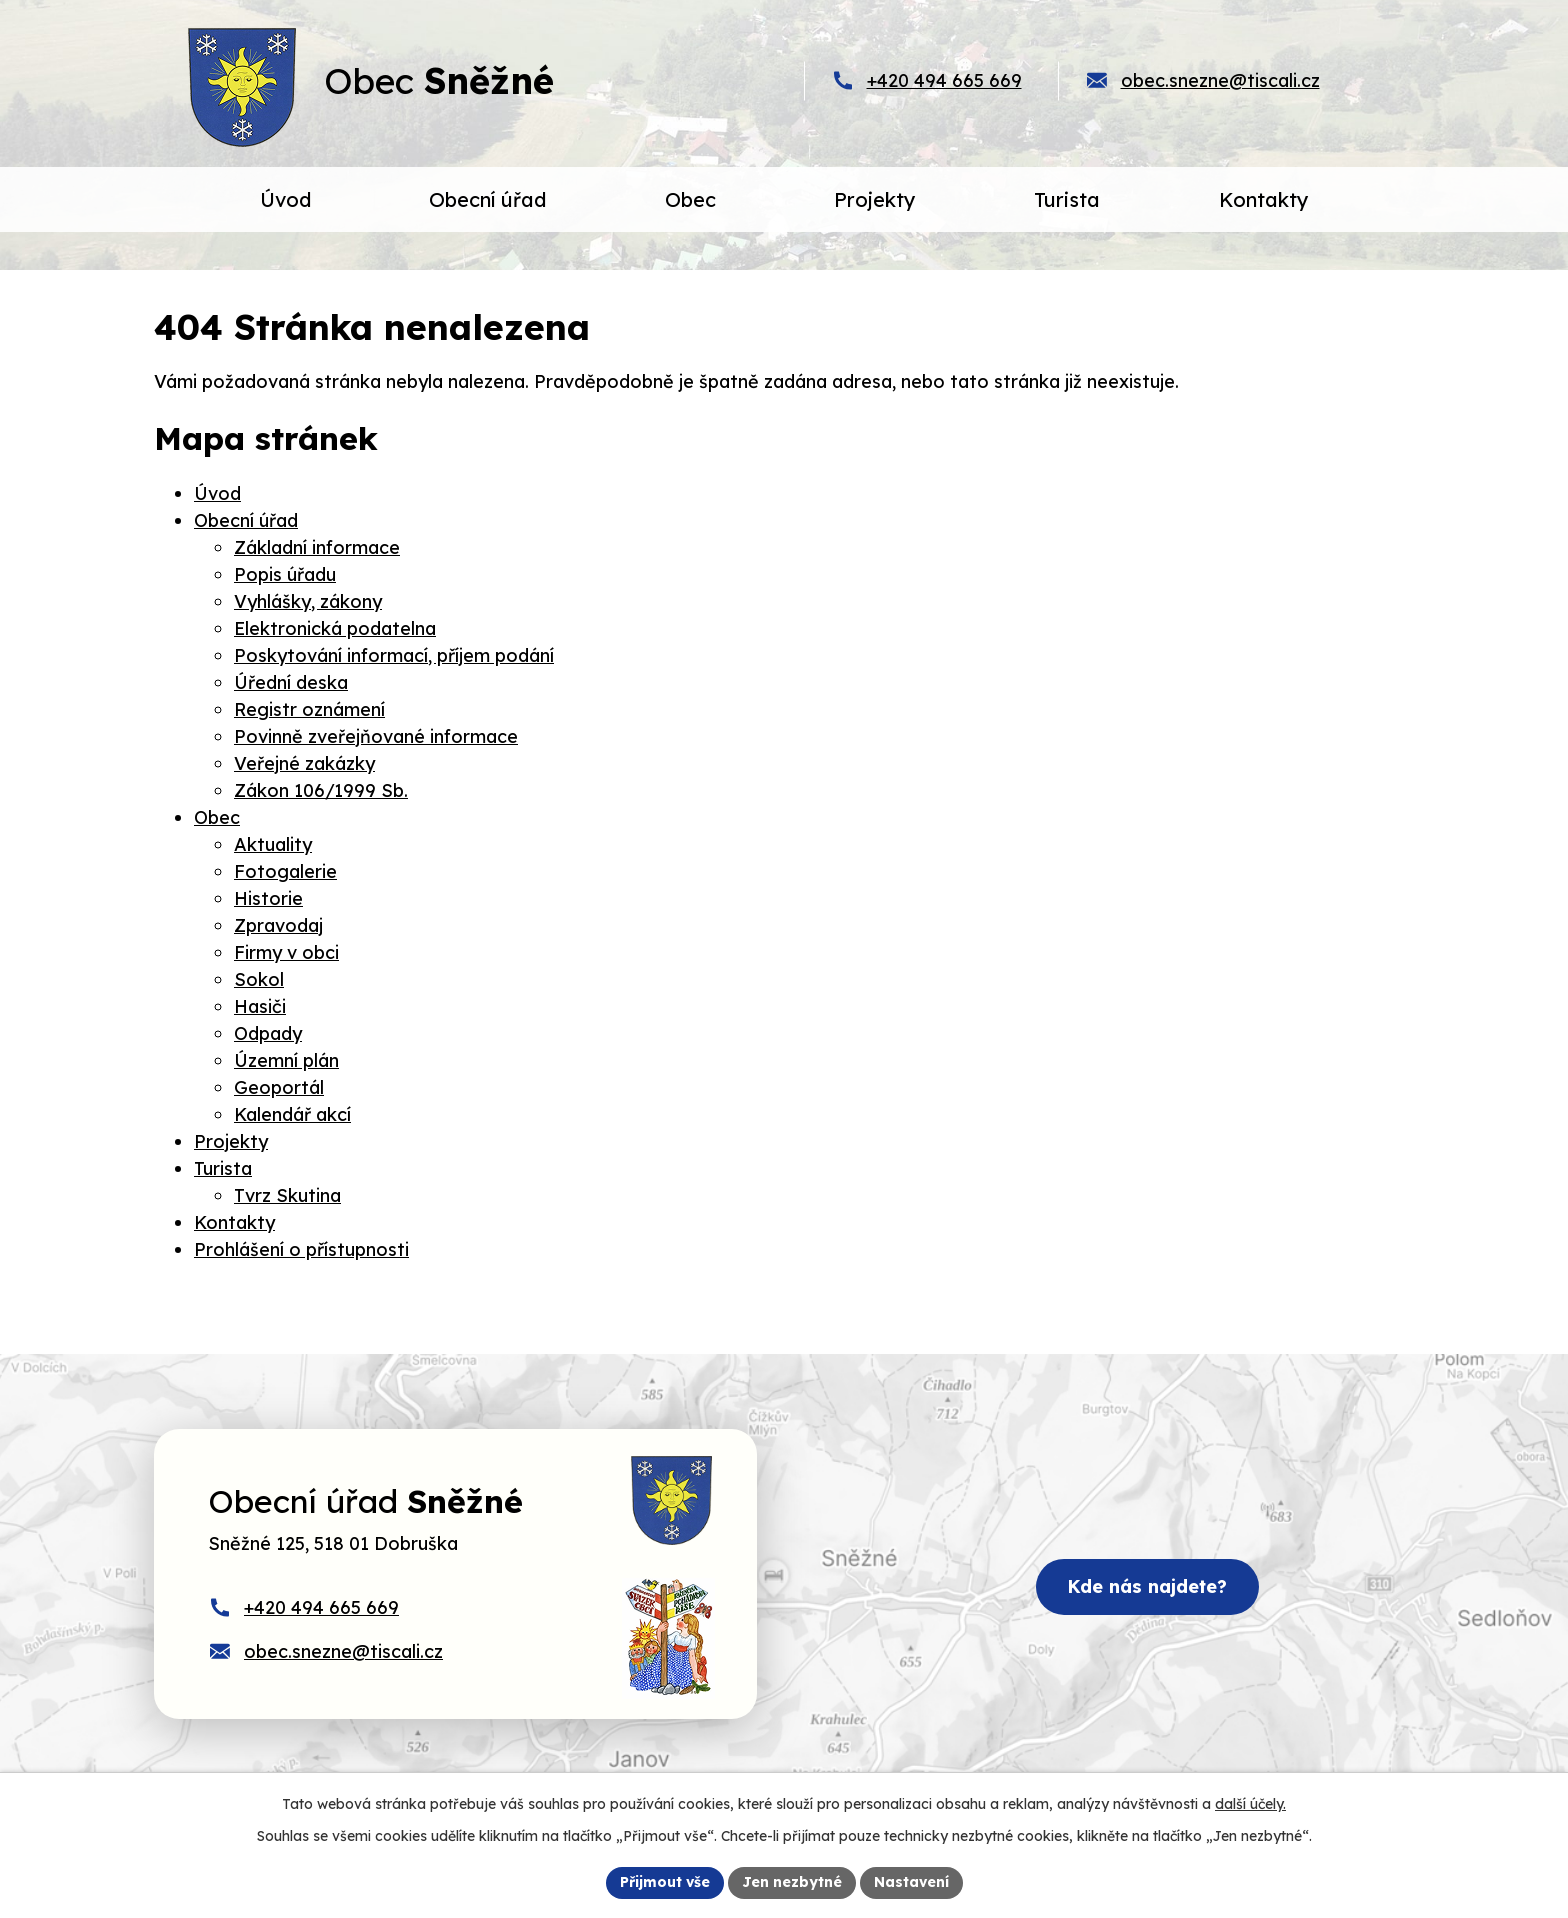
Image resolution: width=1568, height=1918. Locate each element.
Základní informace (317, 547)
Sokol (259, 979)
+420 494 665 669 (944, 80)
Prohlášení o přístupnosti (301, 1249)
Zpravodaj (278, 925)
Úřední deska (291, 682)
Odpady (268, 1033)
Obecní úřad (246, 520)
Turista (223, 1168)
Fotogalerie (285, 871)
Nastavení (911, 1882)
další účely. (1250, 1804)
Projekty (231, 1141)
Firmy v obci (286, 952)
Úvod (217, 493)
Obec (217, 817)
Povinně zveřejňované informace (376, 736)
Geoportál (279, 1087)
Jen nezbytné (792, 1882)
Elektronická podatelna (335, 628)
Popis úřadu (285, 574)
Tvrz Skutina (287, 1195)
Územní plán (286, 1060)
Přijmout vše (665, 1882)
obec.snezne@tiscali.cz (1220, 80)
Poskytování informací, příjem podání (394, 655)
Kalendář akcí (292, 1114)
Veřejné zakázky (304, 763)
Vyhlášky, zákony (308, 601)
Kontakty (234, 1222)
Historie (268, 898)
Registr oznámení (309, 709)
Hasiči (260, 1006)
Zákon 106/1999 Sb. (321, 790)
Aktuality (273, 844)
